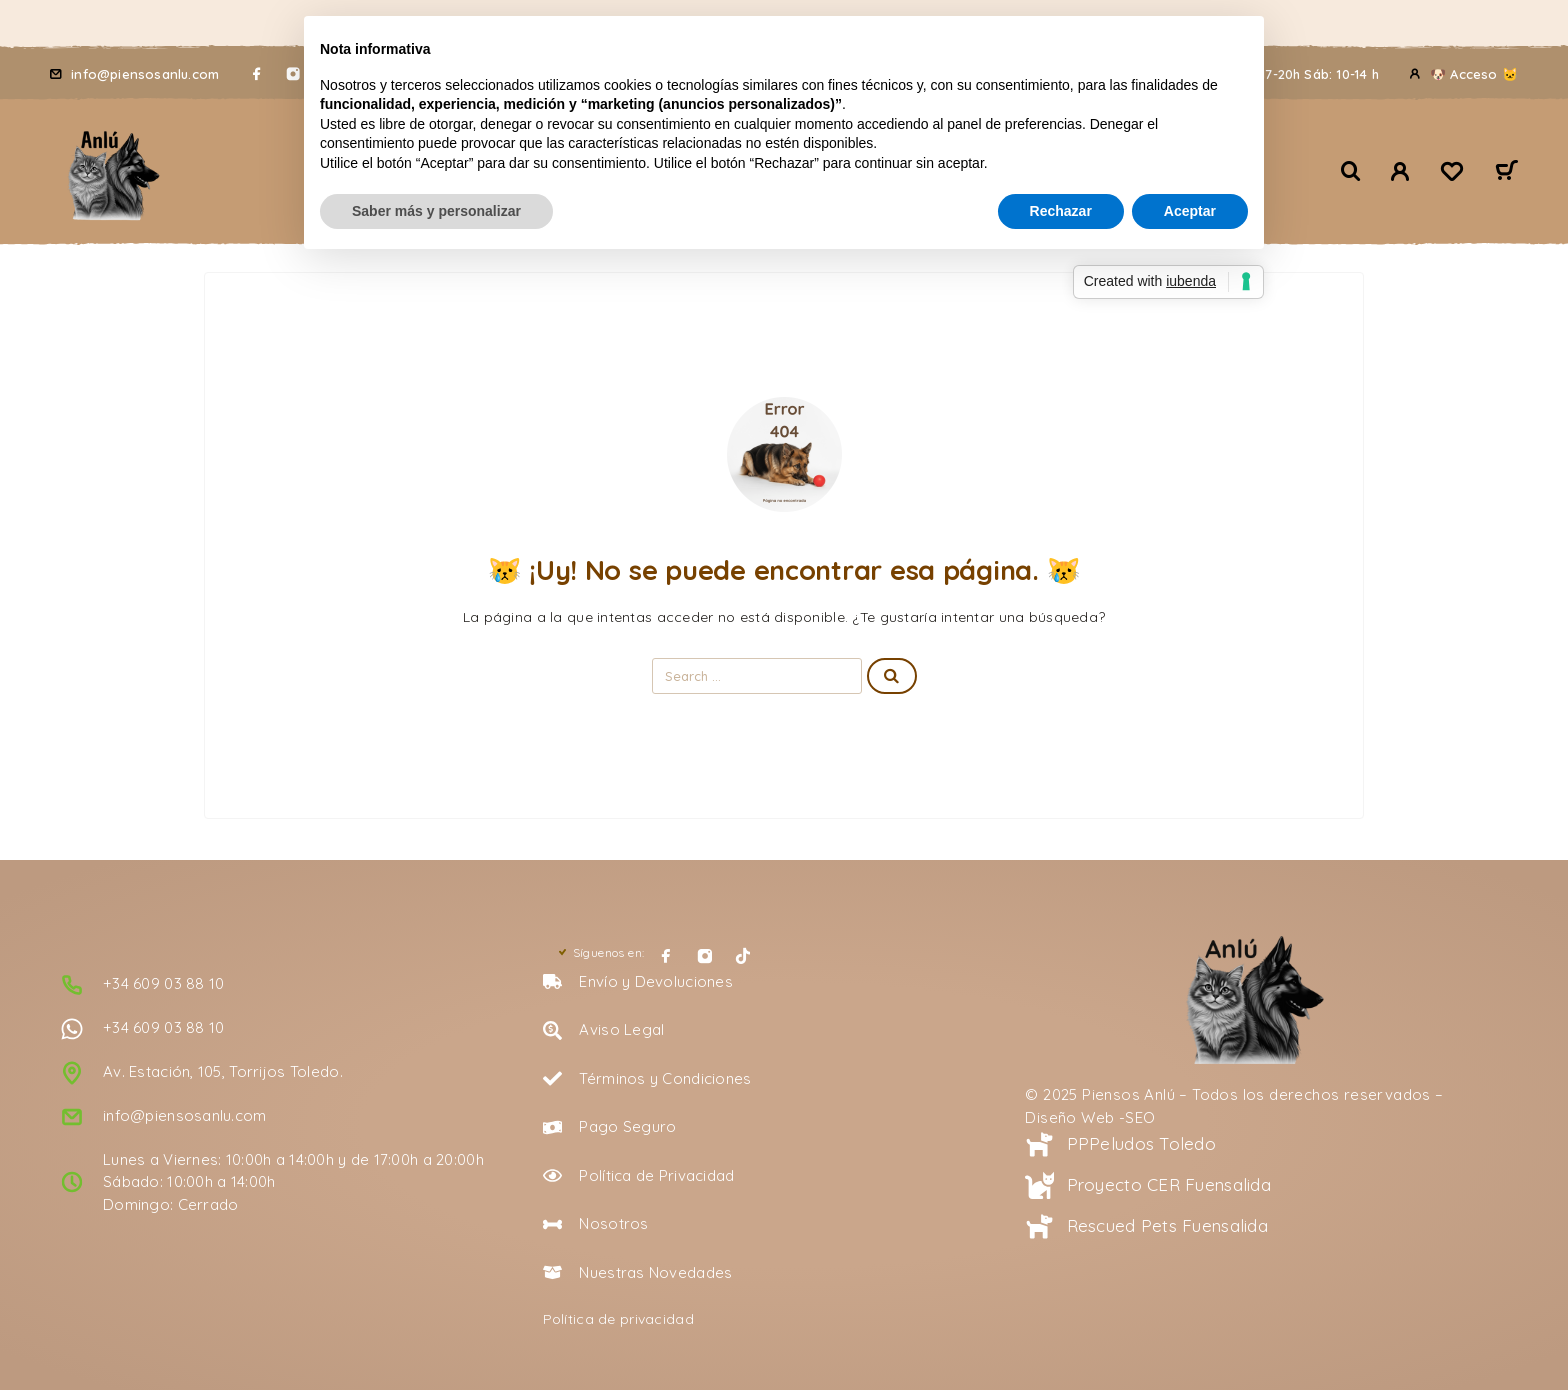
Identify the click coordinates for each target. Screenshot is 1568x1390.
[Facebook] (257, 74)
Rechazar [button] (1061, 211)
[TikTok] (743, 956)
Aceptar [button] (1190, 211)
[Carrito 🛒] (1506, 173)
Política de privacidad (618, 1319)
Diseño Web (1069, 1117)
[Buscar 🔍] (1351, 171)
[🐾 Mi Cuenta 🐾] (1400, 171)
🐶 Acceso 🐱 (1474, 74)
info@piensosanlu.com (145, 74)
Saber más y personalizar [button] (436, 211)
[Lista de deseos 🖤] (1452, 174)
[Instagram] (705, 956)
